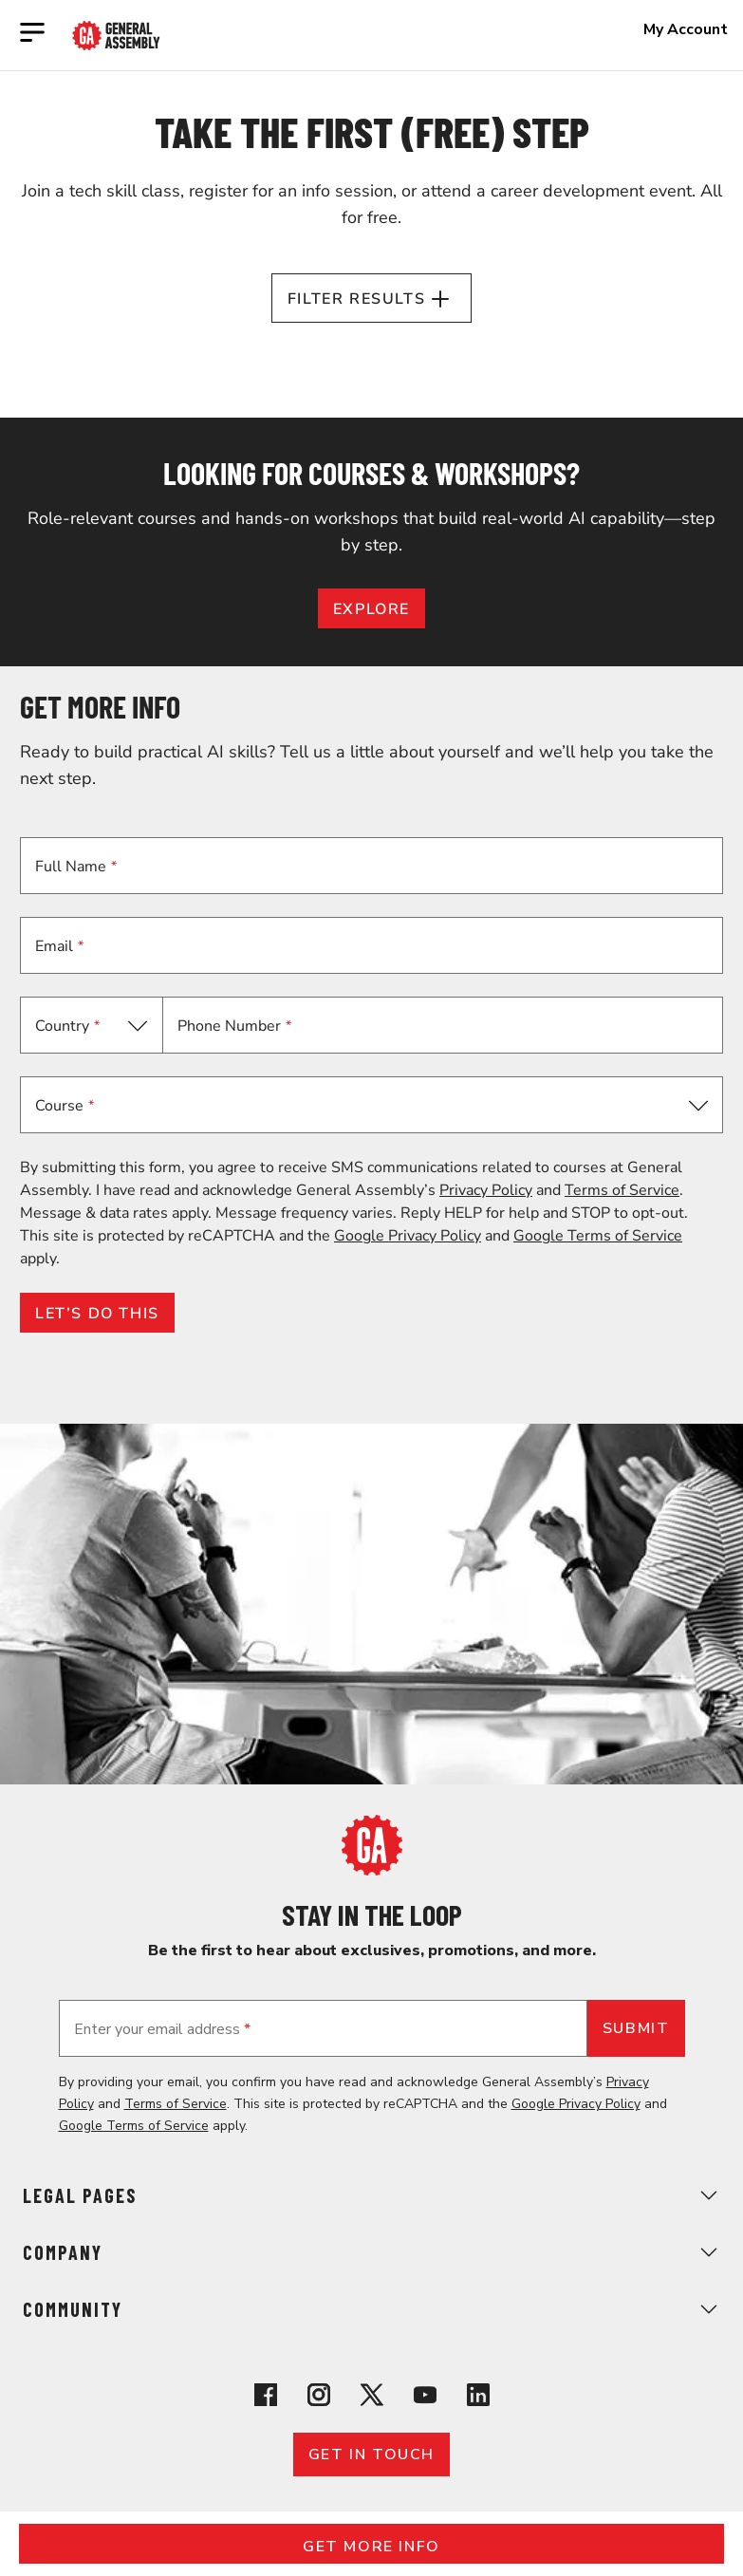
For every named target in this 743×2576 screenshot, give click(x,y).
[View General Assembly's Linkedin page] (478, 2398)
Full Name (76, 866)
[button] (371, 1104)
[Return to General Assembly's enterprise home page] (116, 35)
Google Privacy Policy (407, 1235)
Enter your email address (162, 2029)
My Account (685, 29)
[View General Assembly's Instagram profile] (318, 2398)
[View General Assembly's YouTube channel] (425, 2398)
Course (64, 1105)
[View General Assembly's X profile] (372, 2398)
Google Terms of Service (597, 1235)
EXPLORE (371, 609)
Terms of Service (622, 1190)
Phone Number (234, 1026)
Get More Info (371, 2546)
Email (59, 946)
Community (371, 2309)
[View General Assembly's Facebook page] (265, 2398)
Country (67, 1026)
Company (371, 2252)
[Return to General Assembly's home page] (372, 1870)
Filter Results (371, 299)
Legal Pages (371, 2195)
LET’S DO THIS (97, 1313)
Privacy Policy (485, 1190)
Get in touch (371, 2454)
